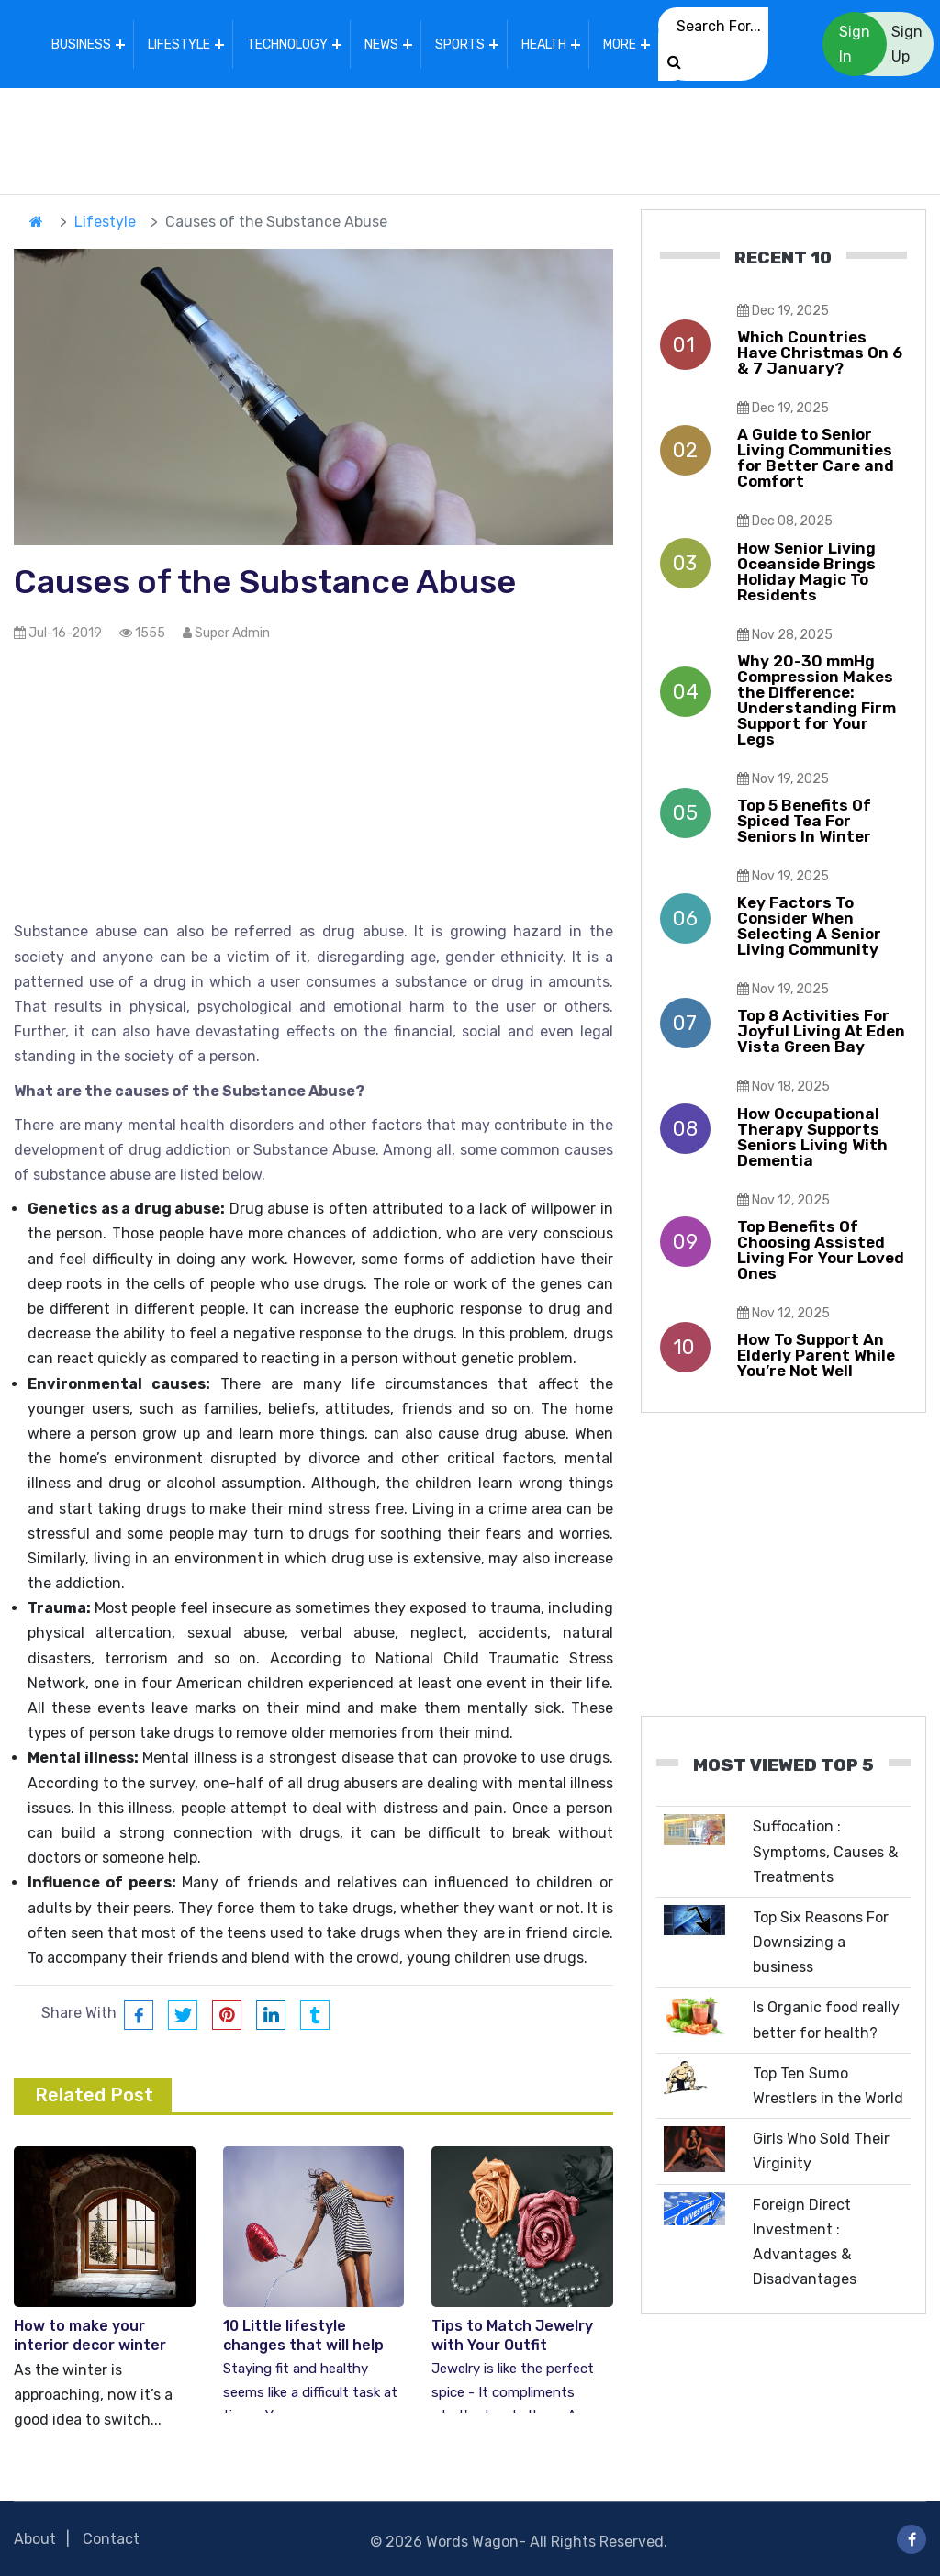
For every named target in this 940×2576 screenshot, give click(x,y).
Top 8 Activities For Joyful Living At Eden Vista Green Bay (821, 1031)
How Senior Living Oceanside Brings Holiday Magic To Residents (806, 570)
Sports (460, 44)
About (35, 2539)
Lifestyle (179, 44)
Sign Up (907, 44)
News (381, 44)
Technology (287, 44)
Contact (111, 2539)
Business (81, 44)
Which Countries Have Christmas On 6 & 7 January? (819, 352)
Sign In (854, 44)
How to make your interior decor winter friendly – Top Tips (90, 2345)
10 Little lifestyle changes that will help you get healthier (303, 2345)
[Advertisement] (470, 136)
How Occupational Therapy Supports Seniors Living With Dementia (812, 1136)
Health (543, 44)
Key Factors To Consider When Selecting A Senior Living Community (809, 925)
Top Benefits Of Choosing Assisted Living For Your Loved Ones (820, 1249)
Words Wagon (472, 2540)
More (619, 44)
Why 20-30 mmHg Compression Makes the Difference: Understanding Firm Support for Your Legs (816, 699)
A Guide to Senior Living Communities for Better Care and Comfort (815, 457)
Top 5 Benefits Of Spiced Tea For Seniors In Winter (804, 821)
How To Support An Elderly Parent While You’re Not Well (816, 1354)
